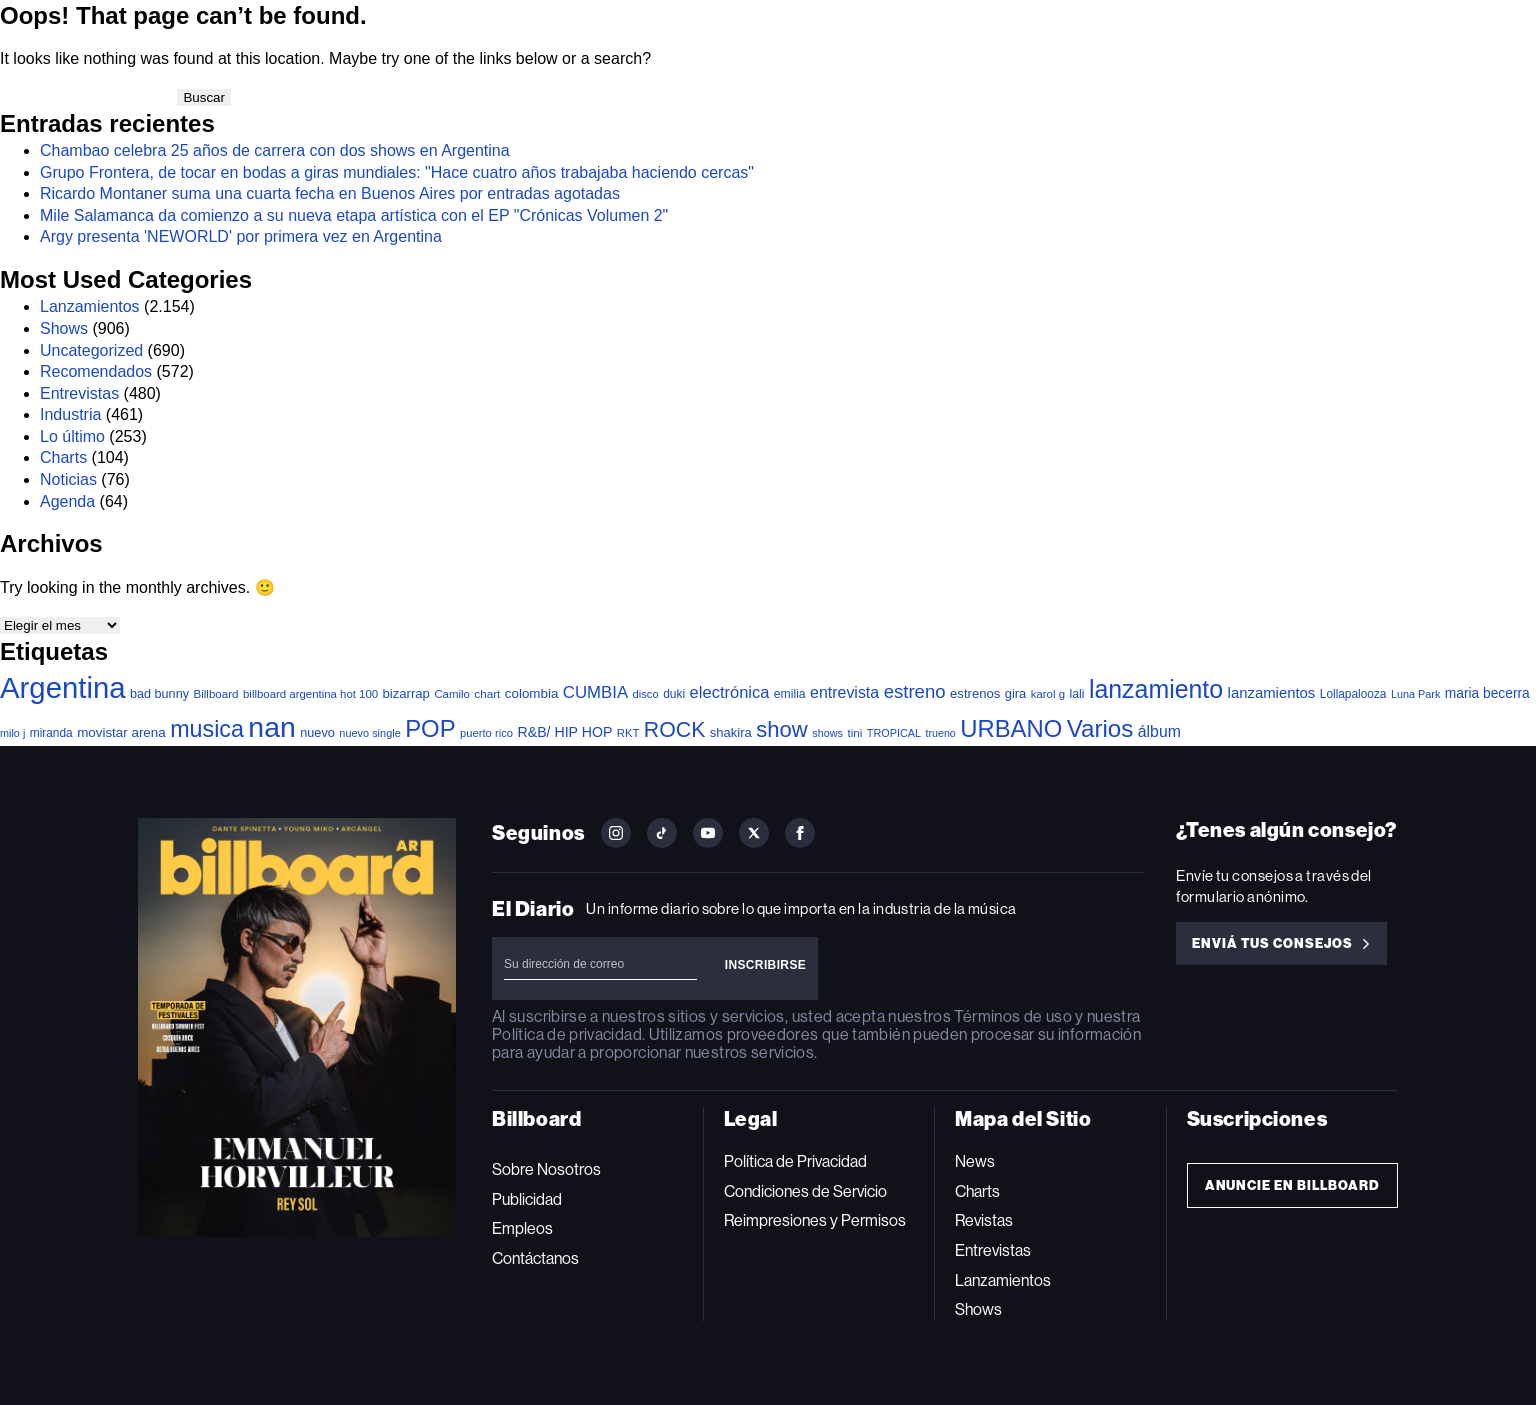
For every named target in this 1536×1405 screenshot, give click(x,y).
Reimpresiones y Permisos (815, 1220)
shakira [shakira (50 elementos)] (731, 732)
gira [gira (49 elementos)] (1016, 693)
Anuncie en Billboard (1292, 1185)
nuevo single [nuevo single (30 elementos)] (369, 733)
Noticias (68, 479)
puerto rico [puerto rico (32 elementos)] (486, 733)
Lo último (72, 436)
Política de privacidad (567, 1034)
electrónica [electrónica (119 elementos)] (730, 692)
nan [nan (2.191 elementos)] (271, 727)
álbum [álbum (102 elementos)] (1159, 731)
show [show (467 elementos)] (782, 729)
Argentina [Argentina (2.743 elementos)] (63, 687)
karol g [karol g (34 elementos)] (1048, 694)
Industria (70, 414)
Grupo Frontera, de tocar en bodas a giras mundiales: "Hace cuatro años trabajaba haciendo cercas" (397, 172)
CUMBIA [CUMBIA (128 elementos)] (595, 692)
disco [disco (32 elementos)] (646, 694)
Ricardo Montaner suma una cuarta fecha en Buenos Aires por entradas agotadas (330, 193)
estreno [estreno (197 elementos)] (915, 691)
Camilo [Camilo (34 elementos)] (452, 694)
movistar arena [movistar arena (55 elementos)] (121, 732)
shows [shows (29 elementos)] (827, 733)
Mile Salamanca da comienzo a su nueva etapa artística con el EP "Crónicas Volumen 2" (354, 215)
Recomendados (96, 371)
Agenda (67, 501)
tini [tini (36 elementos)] (854, 732)
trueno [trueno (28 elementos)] (941, 733)
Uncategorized (91, 350)
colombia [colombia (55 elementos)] (532, 693)
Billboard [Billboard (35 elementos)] (215, 693)
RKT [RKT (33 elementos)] (628, 733)
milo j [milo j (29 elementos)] (12, 733)
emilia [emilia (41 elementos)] (790, 694)
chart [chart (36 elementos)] (487, 693)
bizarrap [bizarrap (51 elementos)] (406, 693)
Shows (64, 328)
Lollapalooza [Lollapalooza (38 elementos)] (1353, 694)
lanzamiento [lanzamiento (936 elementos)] (1156, 689)
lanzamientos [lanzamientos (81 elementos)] (1272, 693)
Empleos (522, 1228)
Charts (63, 457)
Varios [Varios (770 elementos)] (1100, 728)
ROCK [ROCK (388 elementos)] (675, 730)
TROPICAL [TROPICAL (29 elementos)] (894, 733)
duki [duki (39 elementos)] (674, 694)
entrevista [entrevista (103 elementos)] (844, 692)
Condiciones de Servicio (805, 1191)
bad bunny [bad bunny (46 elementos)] (159, 694)
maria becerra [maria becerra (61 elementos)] (1487, 693)
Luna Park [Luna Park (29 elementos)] (1415, 694)
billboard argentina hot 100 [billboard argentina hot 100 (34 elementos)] (310, 694)
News (975, 1161)
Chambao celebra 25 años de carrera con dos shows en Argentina (275, 150)
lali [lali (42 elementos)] (1076, 694)
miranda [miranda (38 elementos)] (51, 733)
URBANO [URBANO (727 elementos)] (1011, 728)
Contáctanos (535, 1258)
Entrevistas (79, 393)
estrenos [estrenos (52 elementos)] (975, 693)
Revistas (984, 1220)
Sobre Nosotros (546, 1169)
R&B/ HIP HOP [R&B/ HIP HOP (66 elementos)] (565, 732)
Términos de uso (1012, 1016)
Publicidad (527, 1199)
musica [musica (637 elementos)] (207, 729)
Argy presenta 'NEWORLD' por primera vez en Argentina (241, 236)
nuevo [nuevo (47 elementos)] (317, 732)
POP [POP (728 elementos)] (430, 728)
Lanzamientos (90, 306)
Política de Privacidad (795, 1161)
